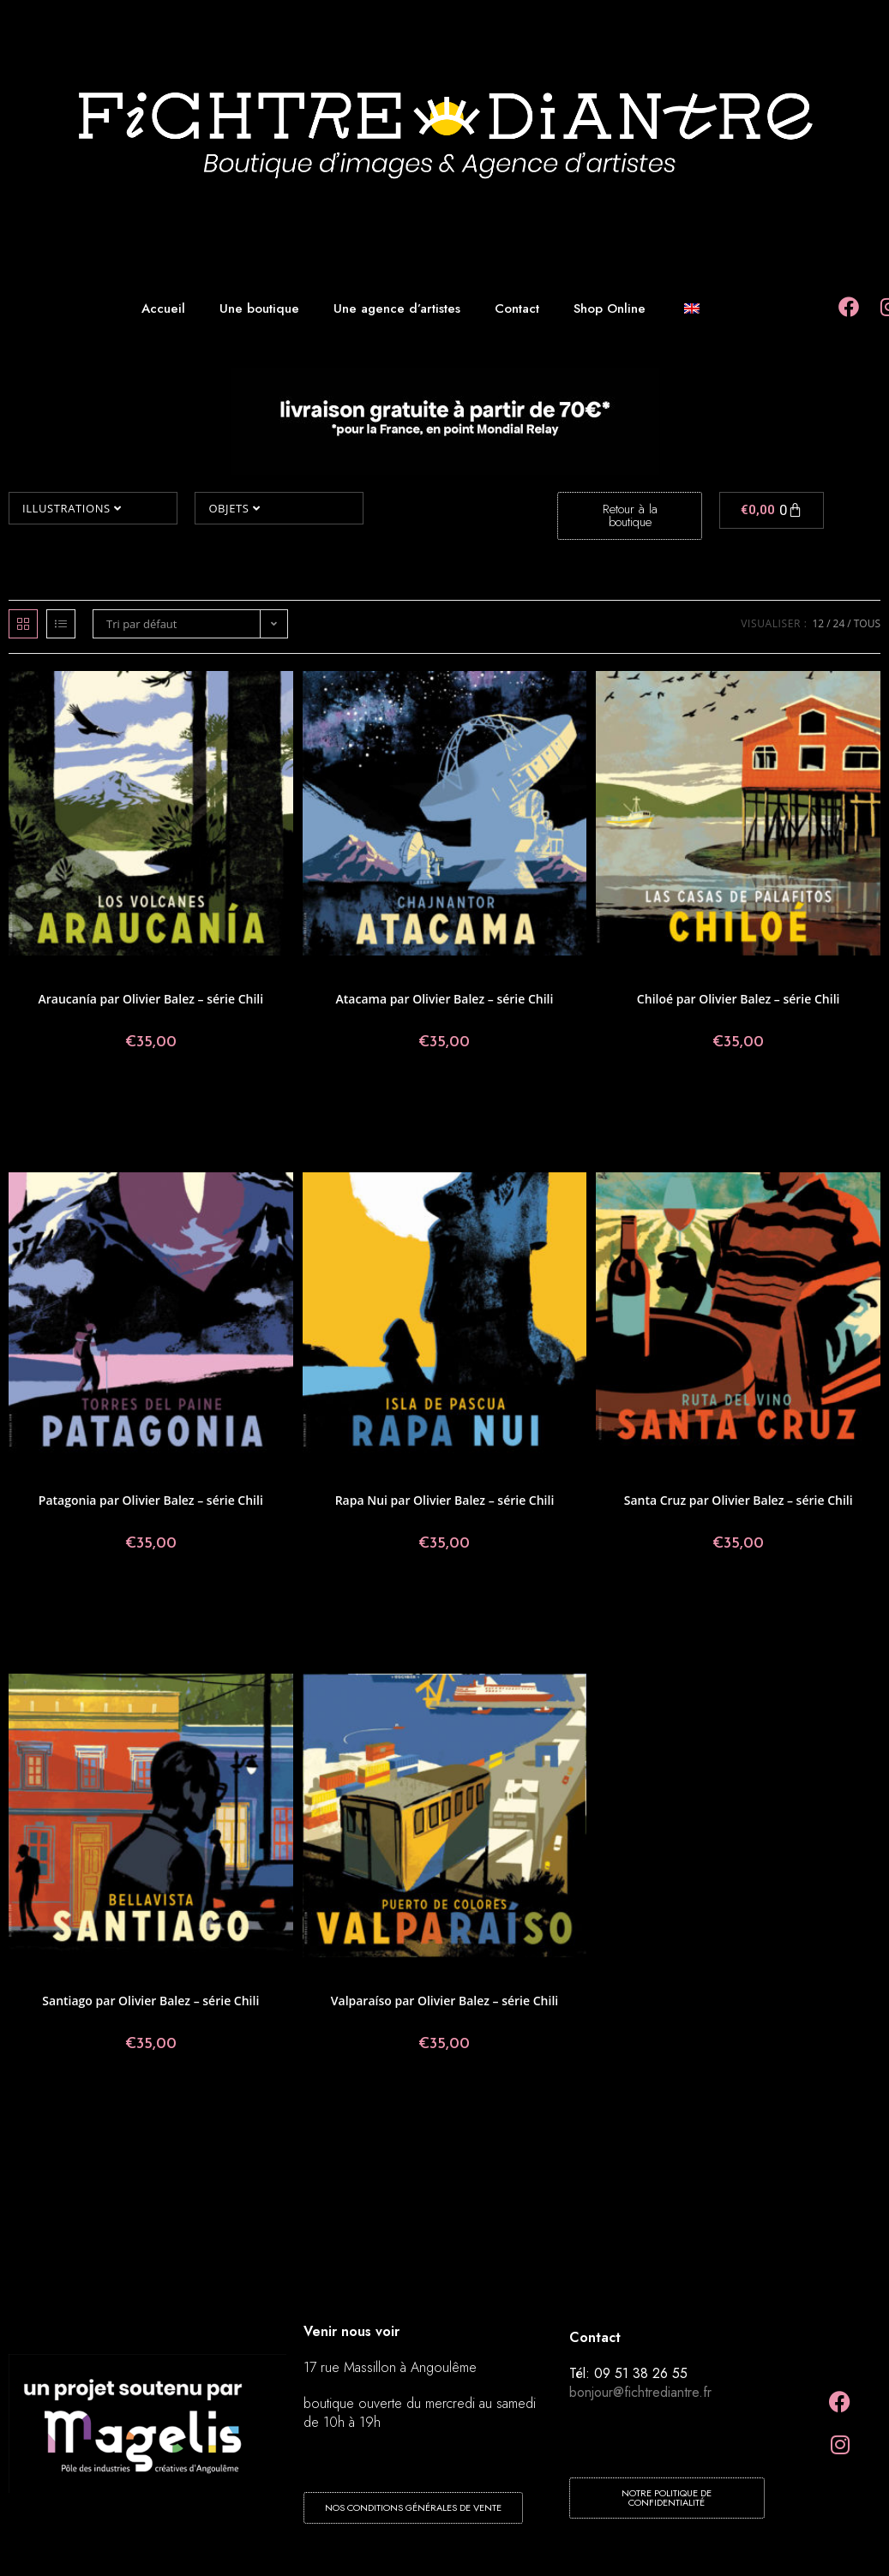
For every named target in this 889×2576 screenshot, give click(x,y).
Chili (112, 977)
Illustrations (71, 508)
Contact (517, 308)
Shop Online (610, 308)
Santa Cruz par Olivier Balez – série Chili (738, 1500)
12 (818, 623)
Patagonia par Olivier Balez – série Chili (151, 1500)
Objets (234, 508)
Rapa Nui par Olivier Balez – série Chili (445, 1500)
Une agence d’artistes (396, 308)
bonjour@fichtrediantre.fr (640, 2392)
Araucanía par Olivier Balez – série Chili (150, 999)
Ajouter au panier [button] (151, 1099)
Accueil (163, 308)
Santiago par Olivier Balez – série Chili (150, 2000)
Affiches (81, 977)
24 (839, 623)
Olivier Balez (210, 977)
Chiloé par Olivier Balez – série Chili (738, 999)
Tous (867, 623)
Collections (124, 1478)
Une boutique (259, 308)
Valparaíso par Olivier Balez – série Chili (444, 2000)
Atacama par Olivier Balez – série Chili (445, 999)
